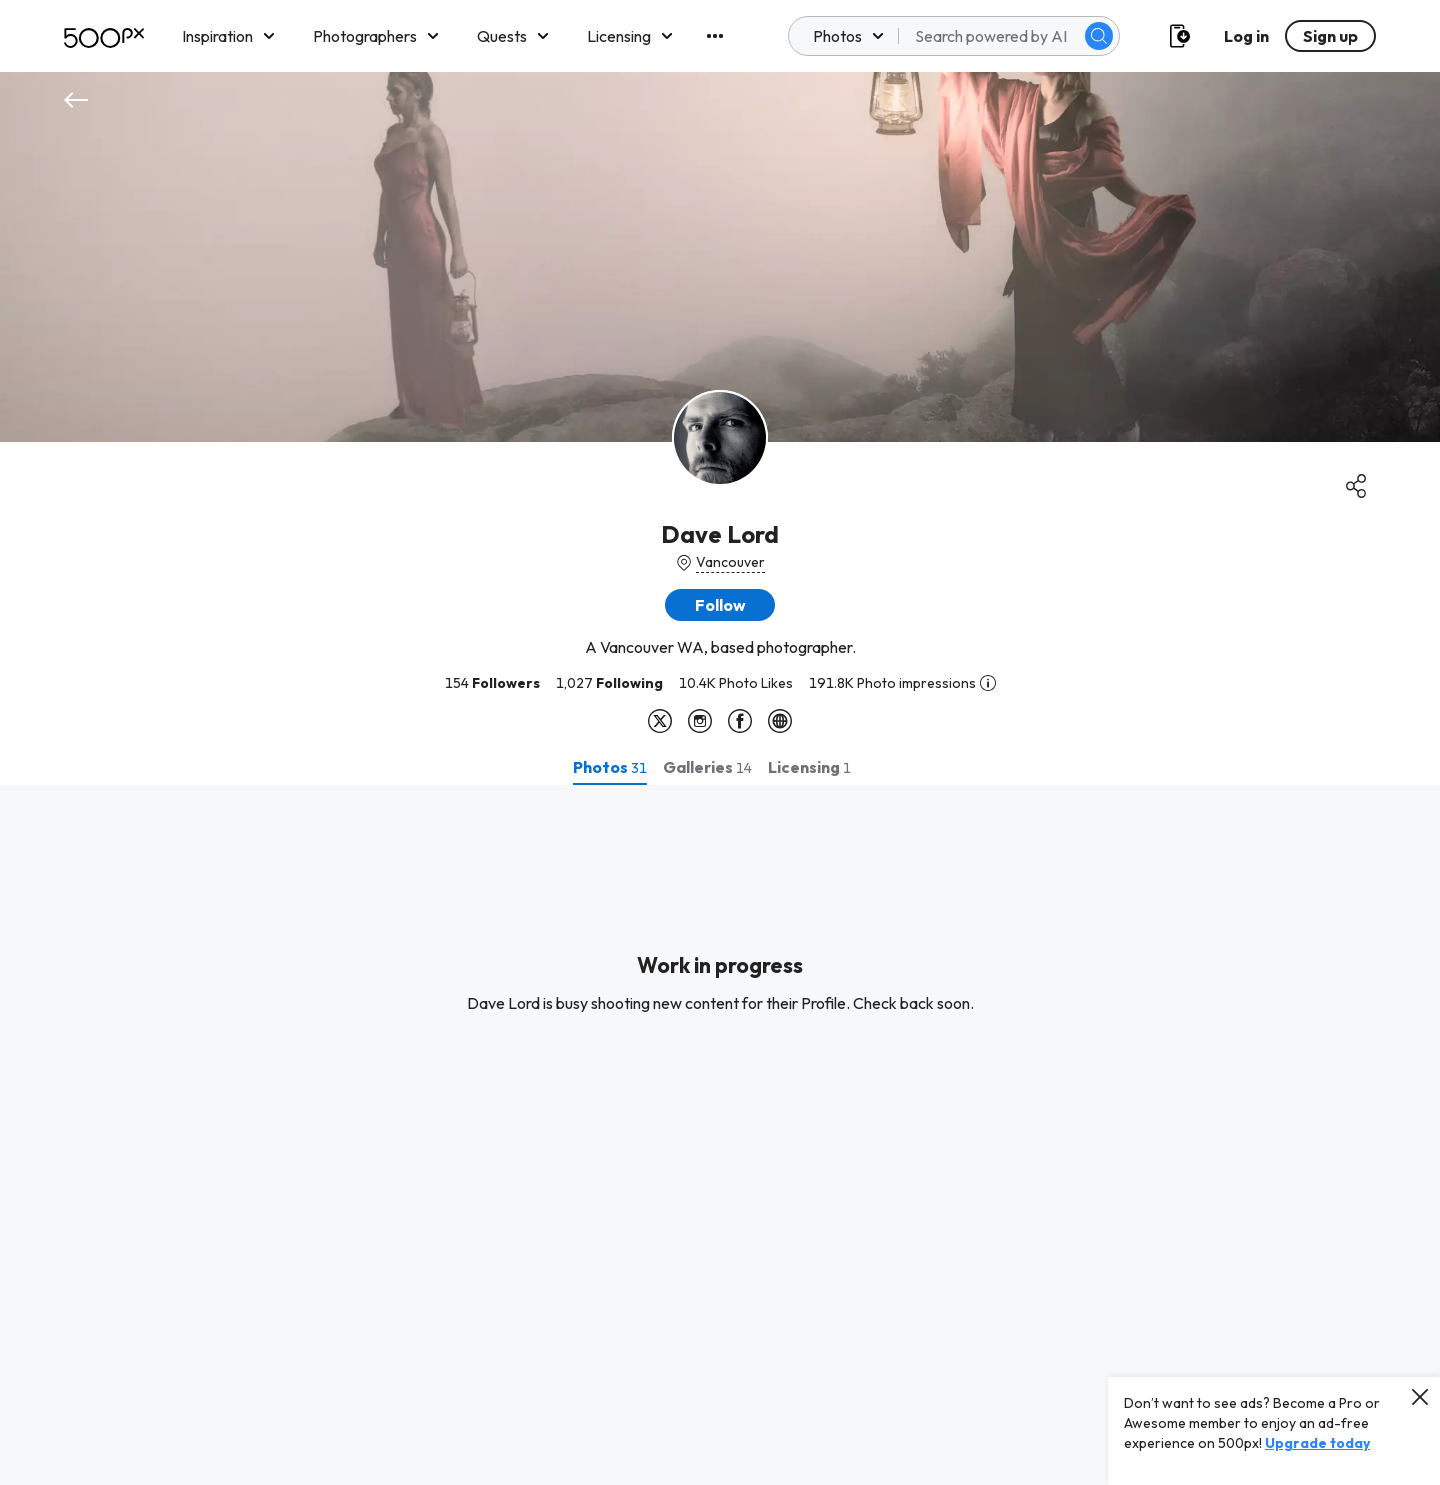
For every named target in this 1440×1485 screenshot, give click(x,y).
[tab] (610, 767)
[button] (720, 605)
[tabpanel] (720, 1135)
